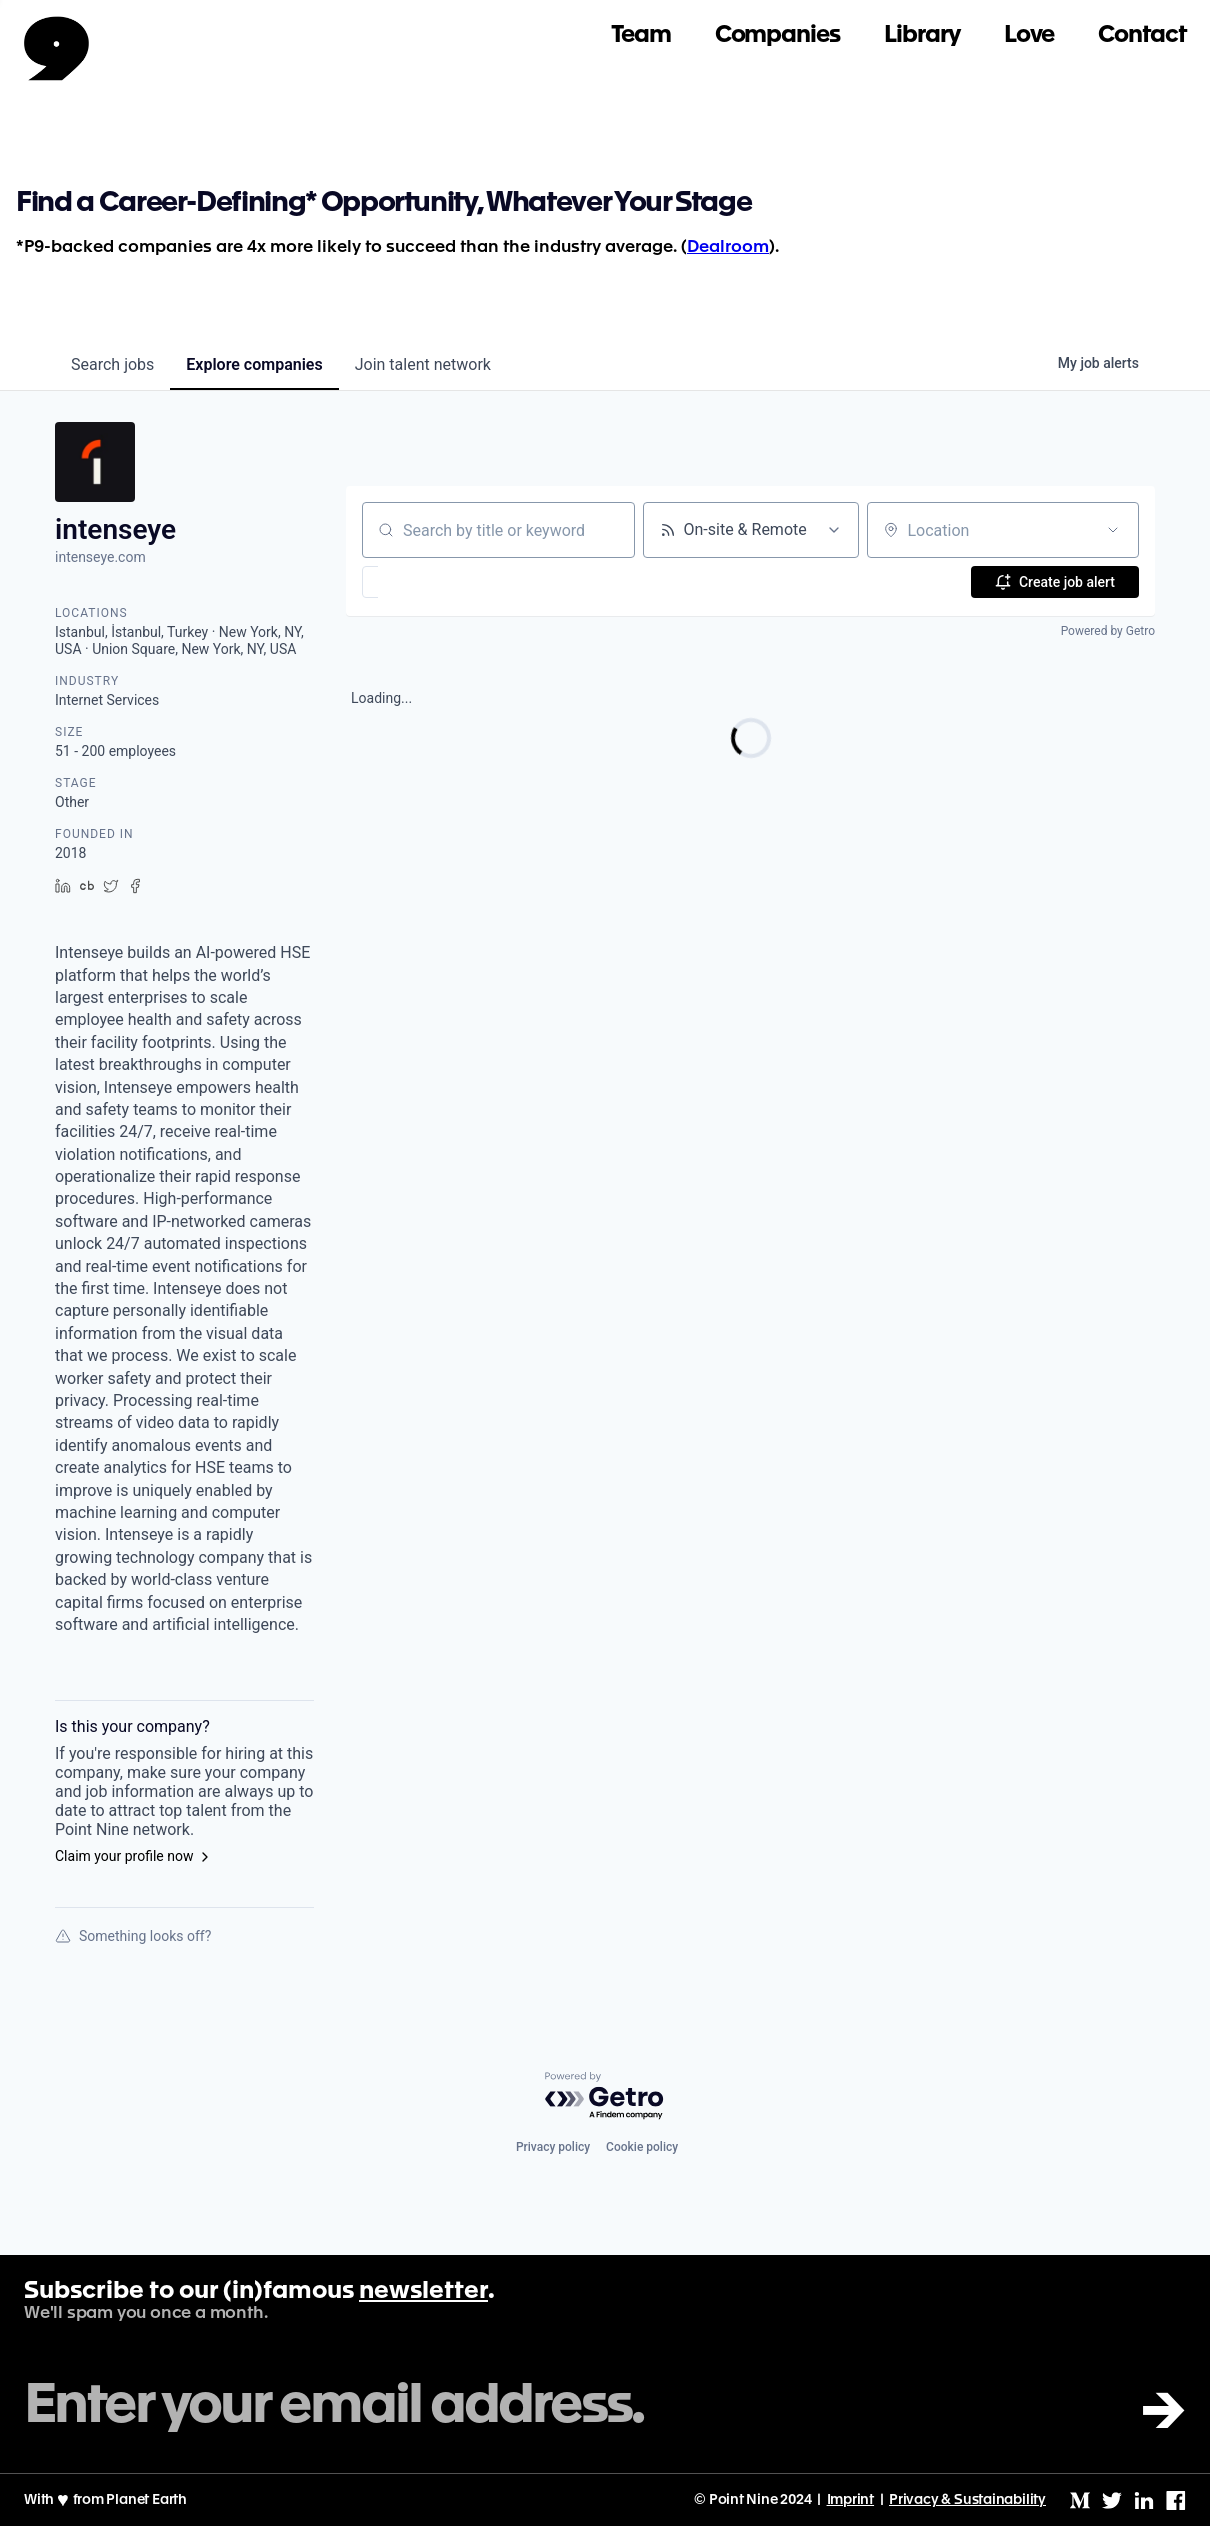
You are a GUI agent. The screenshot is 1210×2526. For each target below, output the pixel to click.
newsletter (423, 2292)
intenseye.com (100, 557)
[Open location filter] (1113, 530)
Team (641, 35)
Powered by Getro (1108, 631)
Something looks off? (133, 1936)
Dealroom (728, 247)
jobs (112, 364)
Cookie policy (642, 2147)
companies (254, 364)
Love (1029, 35)
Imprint (851, 2500)
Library (922, 35)
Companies (777, 35)
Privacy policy (553, 2147)
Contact (1142, 35)
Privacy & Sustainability (967, 2500)
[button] (428, 582)
